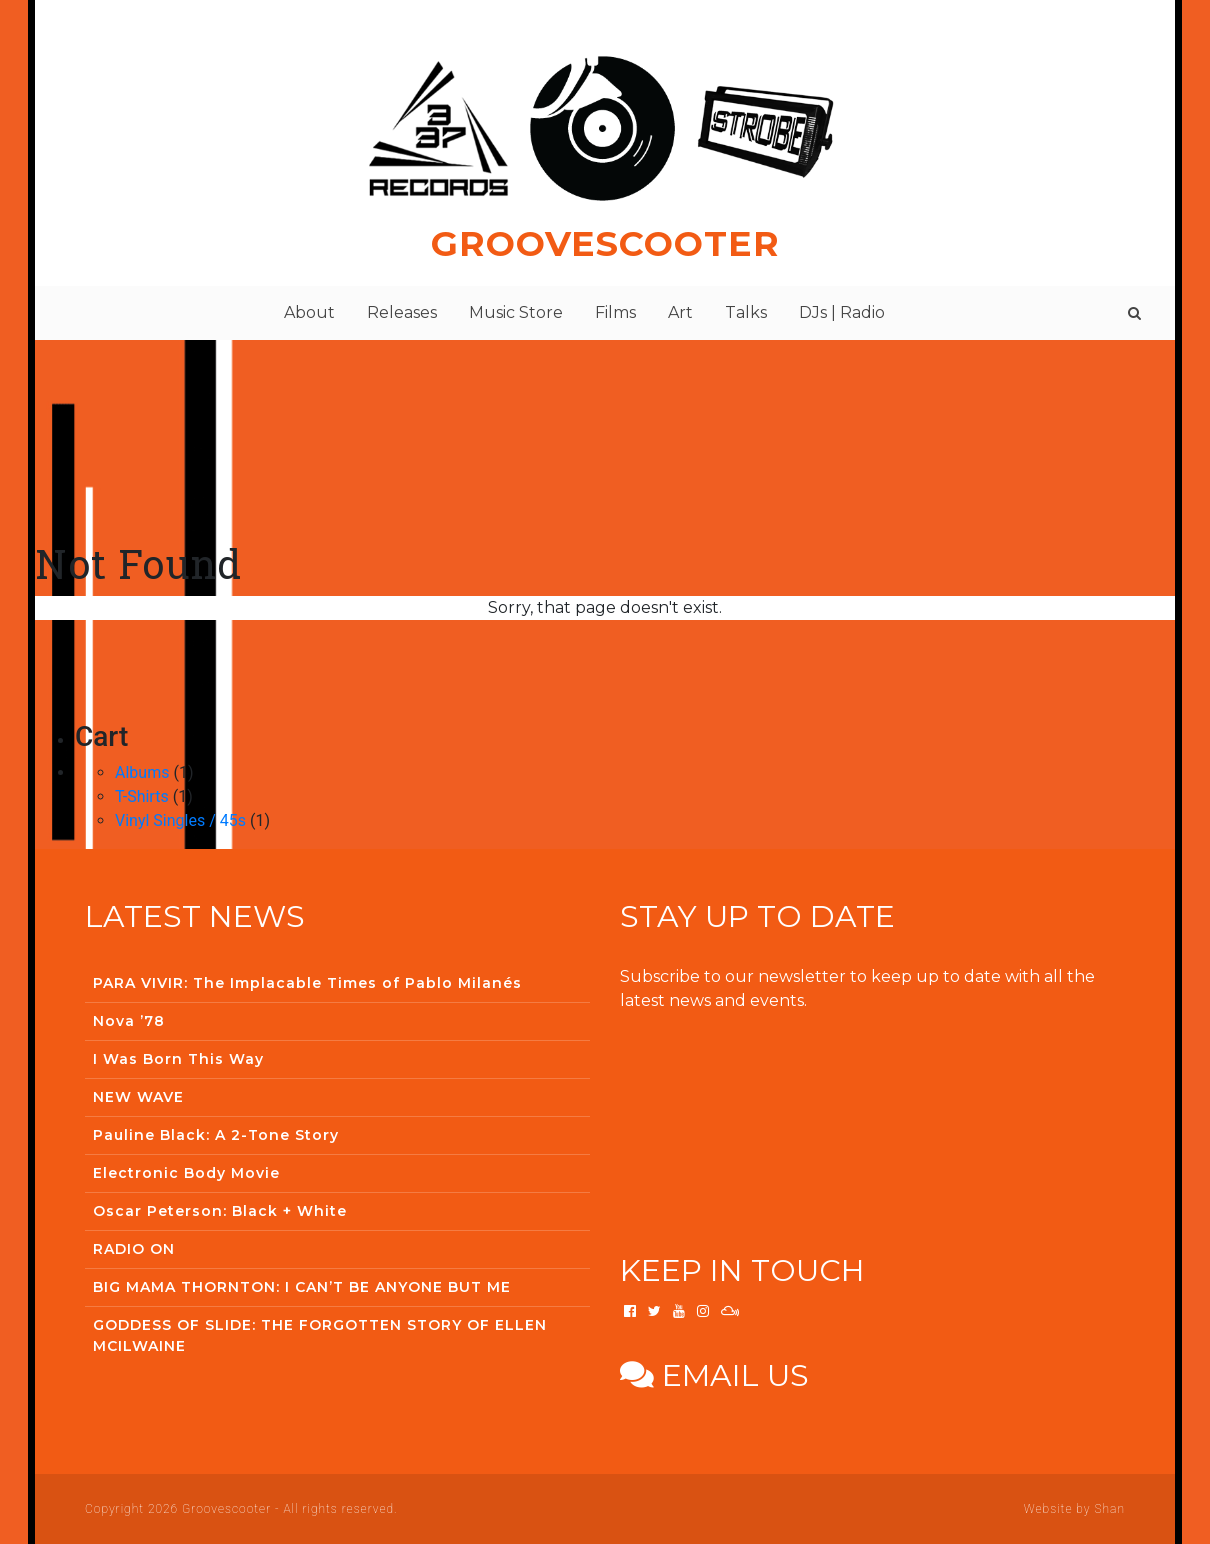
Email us (714, 1375)
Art (680, 312)
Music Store (516, 312)
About (309, 312)
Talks (746, 312)
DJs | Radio (842, 312)
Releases (402, 312)
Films (615, 312)
